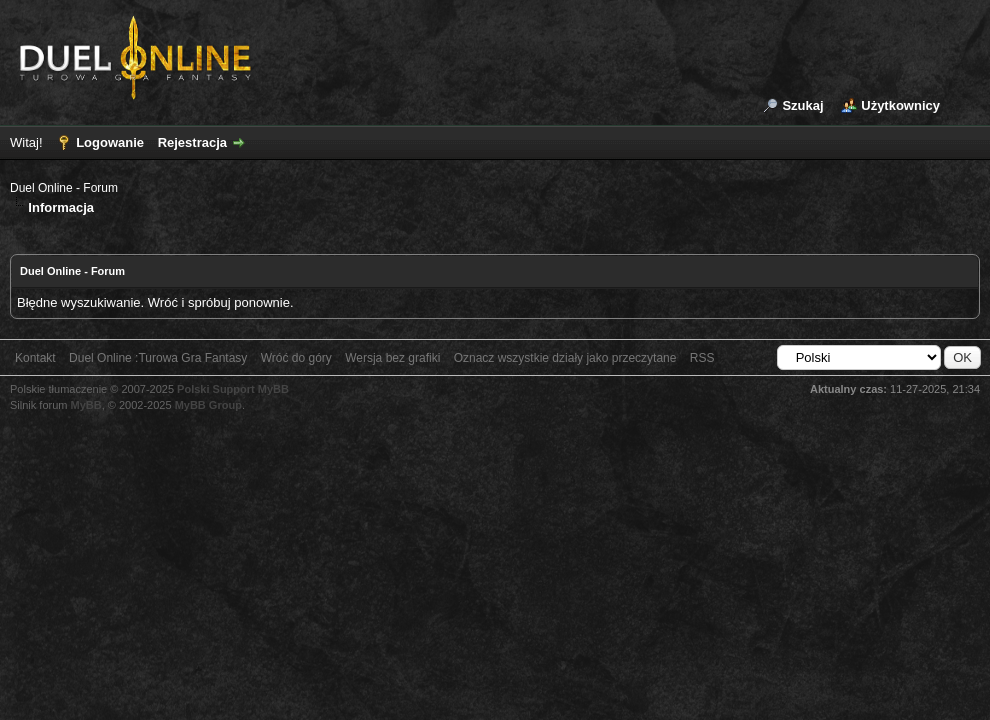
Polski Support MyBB (233, 389)
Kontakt (35, 358)
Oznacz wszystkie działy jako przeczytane (565, 358)
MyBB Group (208, 405)
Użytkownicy (900, 105)
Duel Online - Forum (64, 188)
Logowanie (110, 142)
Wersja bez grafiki (392, 358)
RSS (702, 358)
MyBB (86, 405)
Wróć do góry (296, 358)
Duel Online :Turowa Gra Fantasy (158, 358)
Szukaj (802, 105)
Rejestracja (192, 142)
